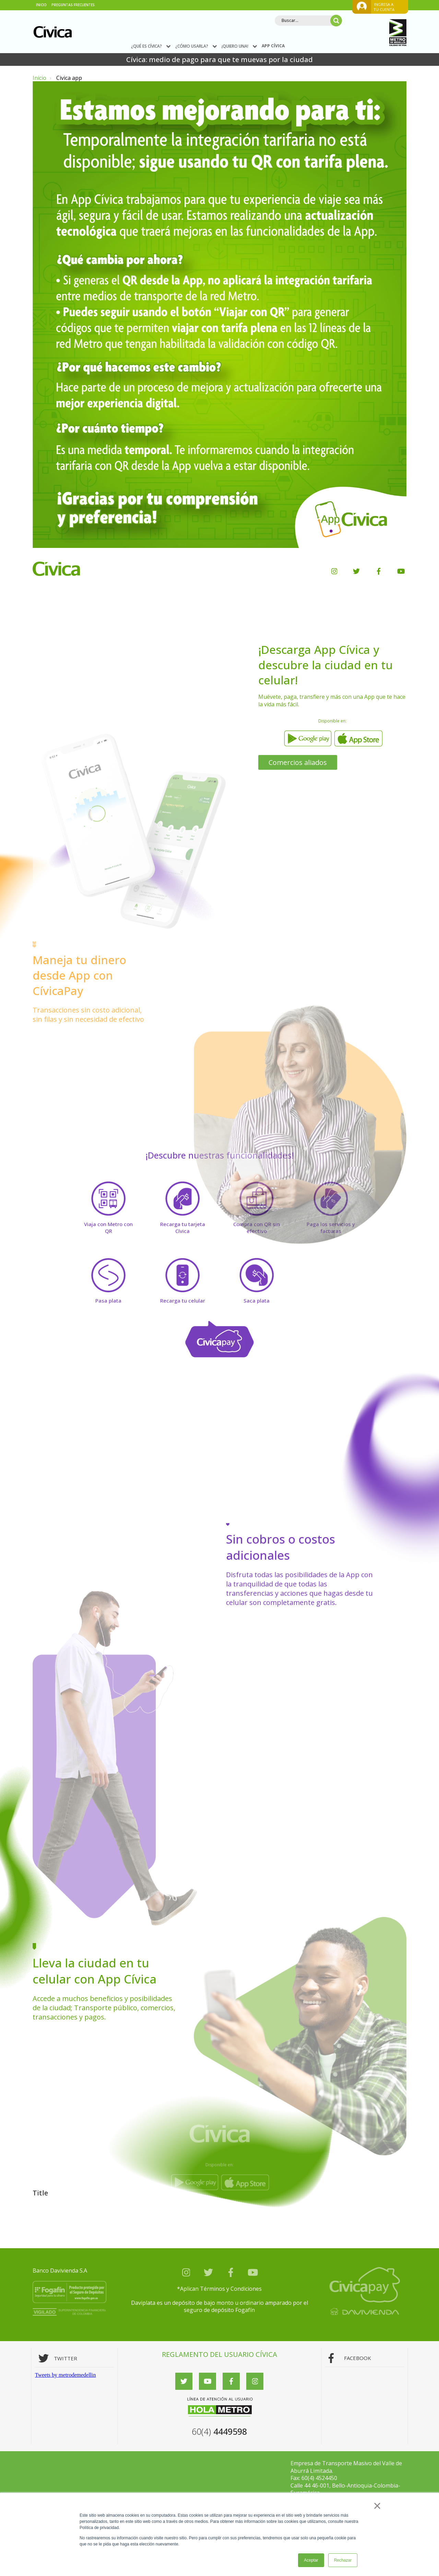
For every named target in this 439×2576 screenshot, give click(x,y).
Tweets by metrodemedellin (65, 2375)
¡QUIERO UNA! (239, 46)
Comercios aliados (298, 762)
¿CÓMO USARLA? (196, 46)
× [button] (377, 2506)
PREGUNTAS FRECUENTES (73, 4)
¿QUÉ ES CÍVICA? (150, 46)
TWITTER (65, 2358)
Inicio (39, 78)
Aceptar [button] (311, 2560)
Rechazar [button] (343, 2560)
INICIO (41, 4)
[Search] (308, 20)
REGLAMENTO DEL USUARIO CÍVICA (219, 2354)
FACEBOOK (357, 2358)
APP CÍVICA (273, 46)
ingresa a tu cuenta (383, 7)
